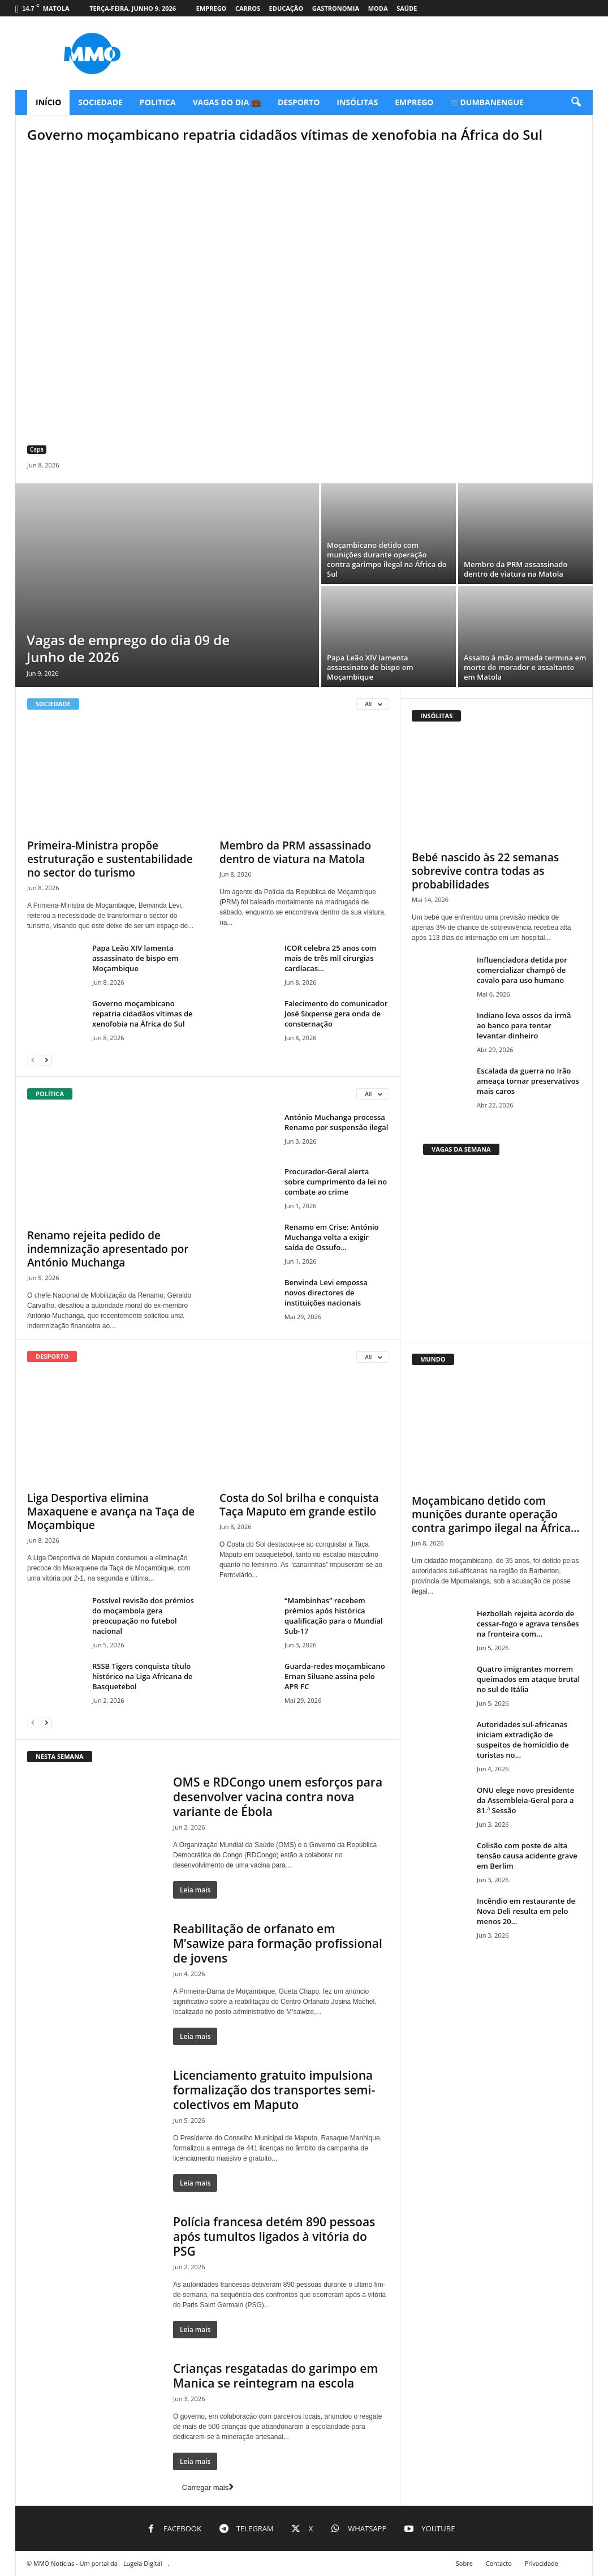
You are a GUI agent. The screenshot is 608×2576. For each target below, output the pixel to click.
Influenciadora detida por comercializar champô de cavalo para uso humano (522, 970)
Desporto (299, 102)
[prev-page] (32, 1060)
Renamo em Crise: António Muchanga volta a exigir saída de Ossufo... (331, 1237)
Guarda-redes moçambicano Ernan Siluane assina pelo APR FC (334, 1676)
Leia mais (195, 1890)
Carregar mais (208, 2487)
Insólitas (357, 102)
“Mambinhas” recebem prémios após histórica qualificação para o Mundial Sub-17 (333, 1615)
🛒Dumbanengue (486, 102)
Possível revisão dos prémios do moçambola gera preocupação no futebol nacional (143, 1615)
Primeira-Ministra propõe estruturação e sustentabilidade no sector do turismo (110, 859)
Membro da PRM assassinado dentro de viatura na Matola (515, 569)
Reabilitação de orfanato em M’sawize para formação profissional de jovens (277, 1943)
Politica (158, 102)
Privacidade (541, 2563)
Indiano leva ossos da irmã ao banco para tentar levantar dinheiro (524, 1025)
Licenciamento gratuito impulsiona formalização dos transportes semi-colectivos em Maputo (274, 2090)
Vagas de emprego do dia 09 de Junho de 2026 (128, 648)
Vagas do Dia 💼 (227, 102)
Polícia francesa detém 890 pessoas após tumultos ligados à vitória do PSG (274, 2236)
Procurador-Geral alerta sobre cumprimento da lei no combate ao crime (335, 1181)
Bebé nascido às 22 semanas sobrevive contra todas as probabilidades (485, 871)
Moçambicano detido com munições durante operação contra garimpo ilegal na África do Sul (387, 559)
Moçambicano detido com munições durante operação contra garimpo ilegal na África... (496, 1514)
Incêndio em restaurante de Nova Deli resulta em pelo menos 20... (526, 1911)
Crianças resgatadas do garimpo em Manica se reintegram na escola (275, 2375)
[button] (575, 102)
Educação (286, 8)
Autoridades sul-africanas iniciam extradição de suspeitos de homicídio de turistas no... (523, 1739)
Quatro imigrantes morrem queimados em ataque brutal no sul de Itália (528, 1679)
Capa (37, 449)
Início (48, 102)
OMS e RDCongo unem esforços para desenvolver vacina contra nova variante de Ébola (277, 1796)
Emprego (211, 8)
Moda (378, 8)
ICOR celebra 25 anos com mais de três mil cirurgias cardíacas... (330, 958)
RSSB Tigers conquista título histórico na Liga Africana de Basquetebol (142, 1676)
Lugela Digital (142, 2563)
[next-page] (46, 1060)
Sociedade (100, 102)
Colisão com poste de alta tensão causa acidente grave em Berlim (527, 1855)
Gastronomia (335, 8)
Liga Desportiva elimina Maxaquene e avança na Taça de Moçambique (111, 1511)
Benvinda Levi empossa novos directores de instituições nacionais (326, 1292)
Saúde (406, 8)
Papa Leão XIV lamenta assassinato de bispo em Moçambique (370, 667)
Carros (247, 8)
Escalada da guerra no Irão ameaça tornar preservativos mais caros (528, 1081)
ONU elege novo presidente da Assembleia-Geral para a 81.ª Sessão (525, 1800)
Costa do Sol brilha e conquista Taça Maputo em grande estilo (299, 1505)
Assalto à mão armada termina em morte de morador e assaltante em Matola (525, 667)
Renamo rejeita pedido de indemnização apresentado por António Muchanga (108, 1249)
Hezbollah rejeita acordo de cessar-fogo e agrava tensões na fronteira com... (528, 1623)
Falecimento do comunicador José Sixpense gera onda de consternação (335, 1013)
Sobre (464, 2563)
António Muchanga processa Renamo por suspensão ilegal (336, 1122)
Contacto (499, 2563)
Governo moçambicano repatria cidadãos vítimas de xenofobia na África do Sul (284, 134)
